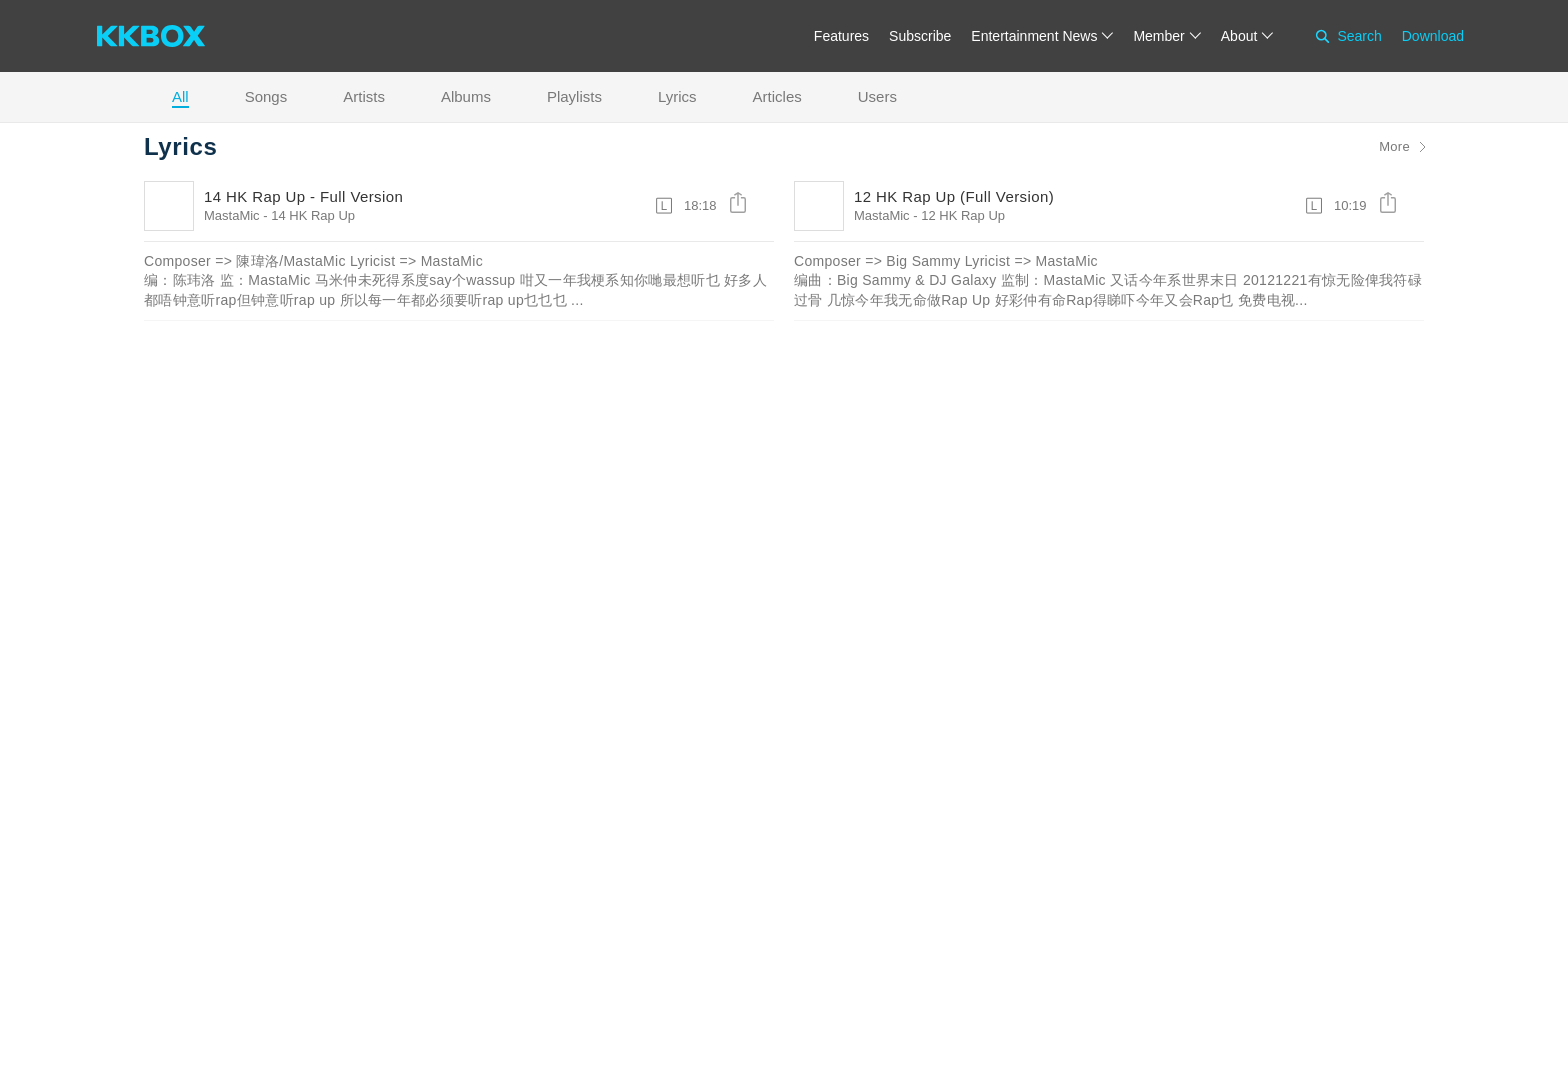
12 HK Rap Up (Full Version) (954, 196)
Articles (777, 96)
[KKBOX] (151, 36)
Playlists (574, 96)
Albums (466, 96)
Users (877, 96)
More (1394, 146)
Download (1433, 36)
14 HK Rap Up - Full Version (303, 196)
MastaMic (232, 215)
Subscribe (920, 36)
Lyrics (677, 96)
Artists (364, 96)
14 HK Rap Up (313, 215)
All (180, 96)
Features (841, 36)
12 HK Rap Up (963, 215)
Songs (266, 96)
